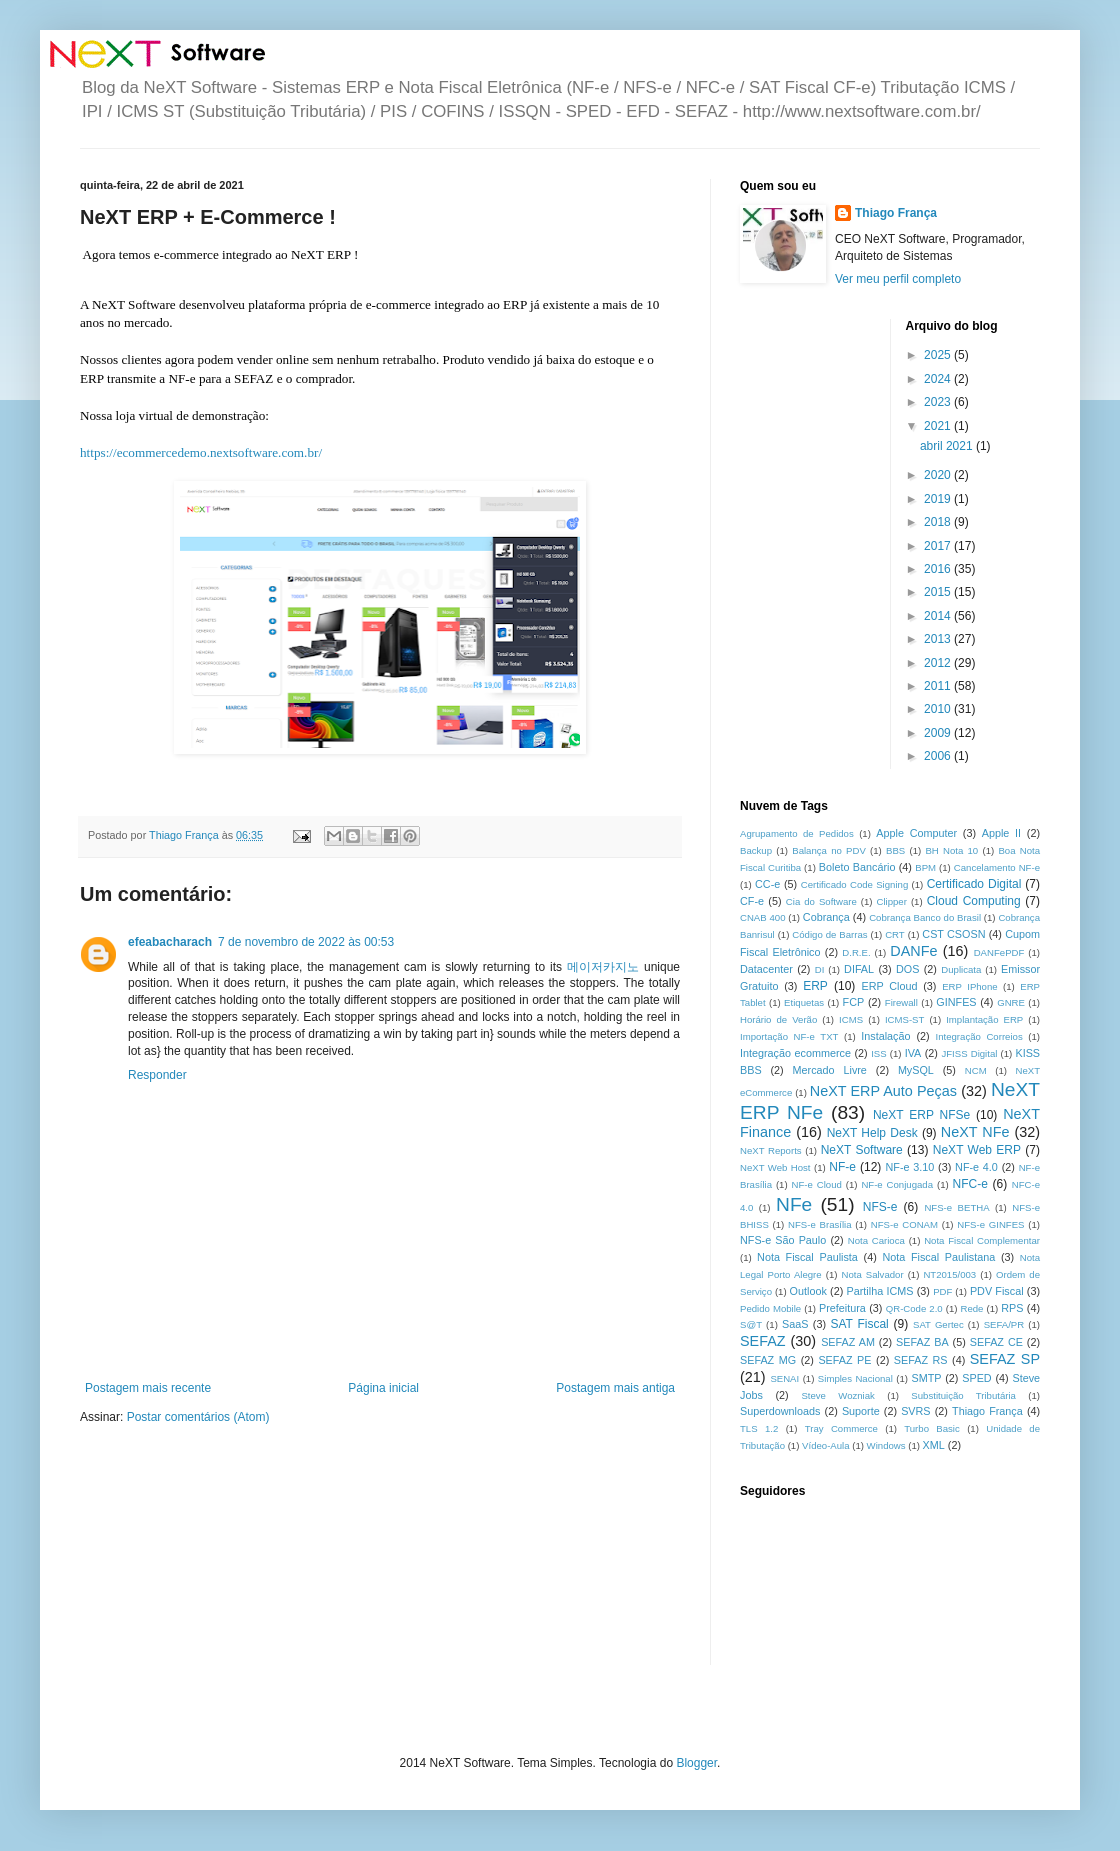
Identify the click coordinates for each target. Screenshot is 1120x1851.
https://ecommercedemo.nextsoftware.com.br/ (201, 452)
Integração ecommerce (795, 1053)
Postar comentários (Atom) (198, 1417)
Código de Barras (829, 934)
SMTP (926, 1378)
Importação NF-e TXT (789, 1036)
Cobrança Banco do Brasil (925, 917)
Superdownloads (780, 1411)
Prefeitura (842, 1308)
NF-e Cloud (817, 1184)
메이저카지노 (603, 967)
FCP (854, 1002)
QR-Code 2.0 (914, 1308)
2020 (939, 475)
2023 (939, 402)
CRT (895, 934)
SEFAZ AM (848, 1342)
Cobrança (826, 917)
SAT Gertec (938, 1324)
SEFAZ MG (768, 1360)
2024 (939, 379)
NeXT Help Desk (872, 1133)
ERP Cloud (889, 986)
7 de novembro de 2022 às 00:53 (306, 942)
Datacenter (766, 969)
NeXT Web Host (775, 1167)
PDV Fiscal (997, 1291)
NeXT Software (862, 1150)
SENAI (784, 1378)
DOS (907, 969)
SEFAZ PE (844, 1360)
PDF (942, 1291)
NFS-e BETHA (956, 1207)
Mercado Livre (830, 1070)
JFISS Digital (969, 1053)
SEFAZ (763, 1341)
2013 (939, 639)
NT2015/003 (949, 1274)
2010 (939, 709)
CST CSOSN (953, 934)
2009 (939, 733)
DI (820, 969)
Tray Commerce (841, 1428)
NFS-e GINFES (990, 1224)
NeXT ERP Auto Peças (883, 1091)
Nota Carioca (876, 1240)
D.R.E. (856, 952)
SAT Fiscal (859, 1324)
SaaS (795, 1324)
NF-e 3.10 (909, 1167)
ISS (878, 1053)
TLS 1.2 (759, 1428)
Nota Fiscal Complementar (982, 1240)
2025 (939, 355)
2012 (939, 663)
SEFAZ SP (1005, 1359)
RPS (1012, 1308)
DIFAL (859, 969)
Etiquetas (804, 1002)
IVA (913, 1053)
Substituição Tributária (963, 1395)
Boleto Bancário (857, 867)
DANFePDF (999, 952)
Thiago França (896, 213)
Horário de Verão (778, 1019)
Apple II (1001, 833)
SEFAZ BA (922, 1342)
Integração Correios (979, 1036)
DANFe (913, 951)
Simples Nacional (855, 1378)
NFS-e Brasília (819, 1224)
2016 (939, 569)
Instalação (885, 1036)
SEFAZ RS (921, 1360)
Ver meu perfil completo (898, 279)
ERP (815, 986)
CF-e (752, 901)
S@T (751, 1324)
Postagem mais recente (148, 1388)
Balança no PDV (829, 850)
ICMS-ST (904, 1019)
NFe (794, 1204)
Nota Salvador (872, 1274)
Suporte (861, 1411)
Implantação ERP (984, 1019)
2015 (939, 592)
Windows (886, 1445)
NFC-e (970, 1184)
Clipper (892, 901)
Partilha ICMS (880, 1291)
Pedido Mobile (770, 1308)
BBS (895, 850)
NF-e (842, 1167)
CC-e (767, 884)
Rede (972, 1308)
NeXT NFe (975, 1132)
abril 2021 (948, 446)
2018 (939, 522)
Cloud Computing (974, 901)
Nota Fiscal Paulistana (938, 1257)
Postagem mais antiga (615, 1388)
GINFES (956, 1002)
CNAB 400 (762, 917)
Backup (756, 850)
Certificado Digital (974, 884)
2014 (939, 616)
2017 (939, 546)
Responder (157, 1075)
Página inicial (383, 1388)
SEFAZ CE (996, 1342)
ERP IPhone (969, 986)
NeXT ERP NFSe (921, 1115)
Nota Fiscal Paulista (807, 1257)
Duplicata (961, 969)
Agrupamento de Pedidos (797, 833)
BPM (925, 867)
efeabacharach (170, 942)
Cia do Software (821, 901)
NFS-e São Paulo (783, 1240)
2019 (939, 499)
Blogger (696, 1763)
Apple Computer (916, 833)
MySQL (916, 1070)
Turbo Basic (932, 1428)
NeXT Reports (771, 1150)
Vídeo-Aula (825, 1445)
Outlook (808, 1291)
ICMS (851, 1019)
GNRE (1011, 1002)
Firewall (901, 1002)
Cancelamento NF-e (997, 867)
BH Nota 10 (951, 850)
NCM (976, 1070)
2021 (939, 426)
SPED (976, 1378)
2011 (939, 686)
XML (934, 1445)
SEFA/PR (1004, 1324)
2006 (939, 756)
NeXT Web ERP (977, 1150)
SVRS (915, 1411)
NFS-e (880, 1207)
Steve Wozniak (838, 1395)
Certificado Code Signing (854, 884)
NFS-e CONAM (904, 1224)
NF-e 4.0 (976, 1167)
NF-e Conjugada (897, 1184)
